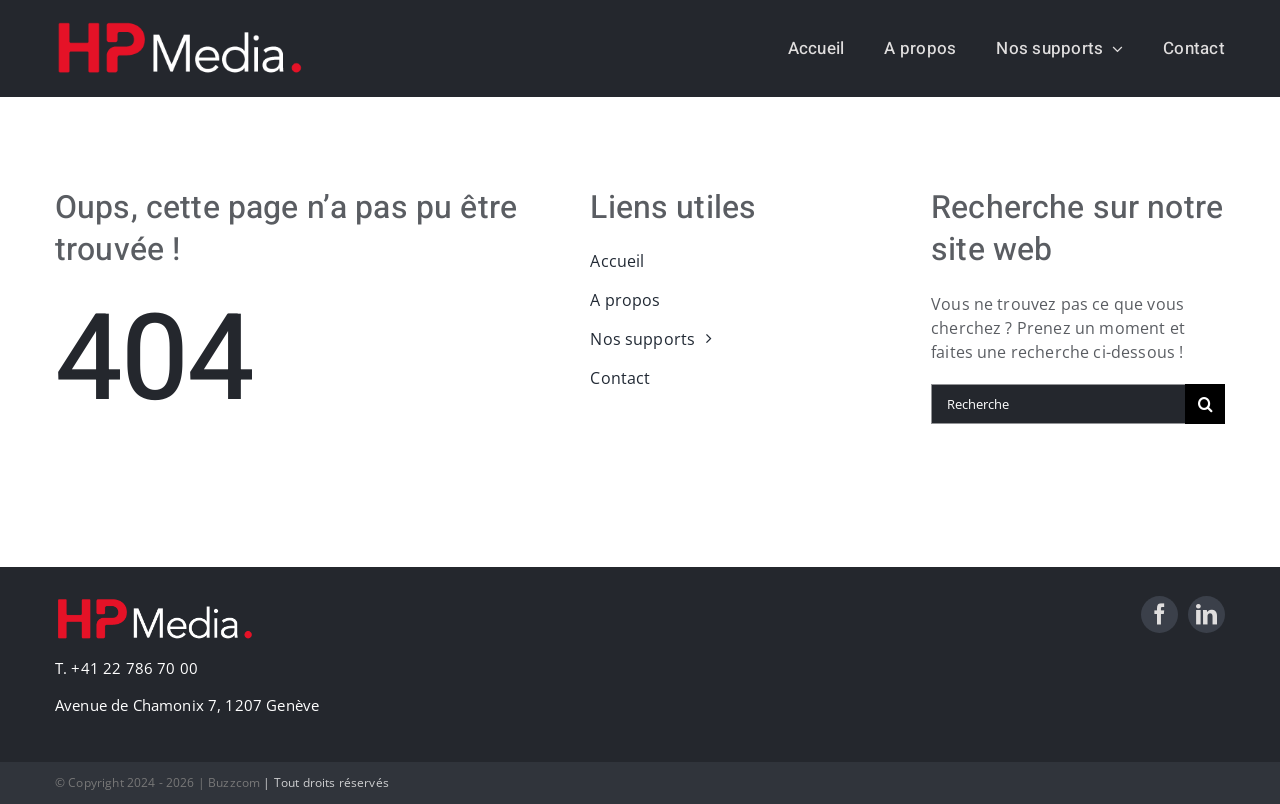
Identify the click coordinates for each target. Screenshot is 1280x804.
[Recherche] (1058, 404)
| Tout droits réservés (326, 782)
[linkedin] (1206, 614)
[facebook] (1159, 614)
